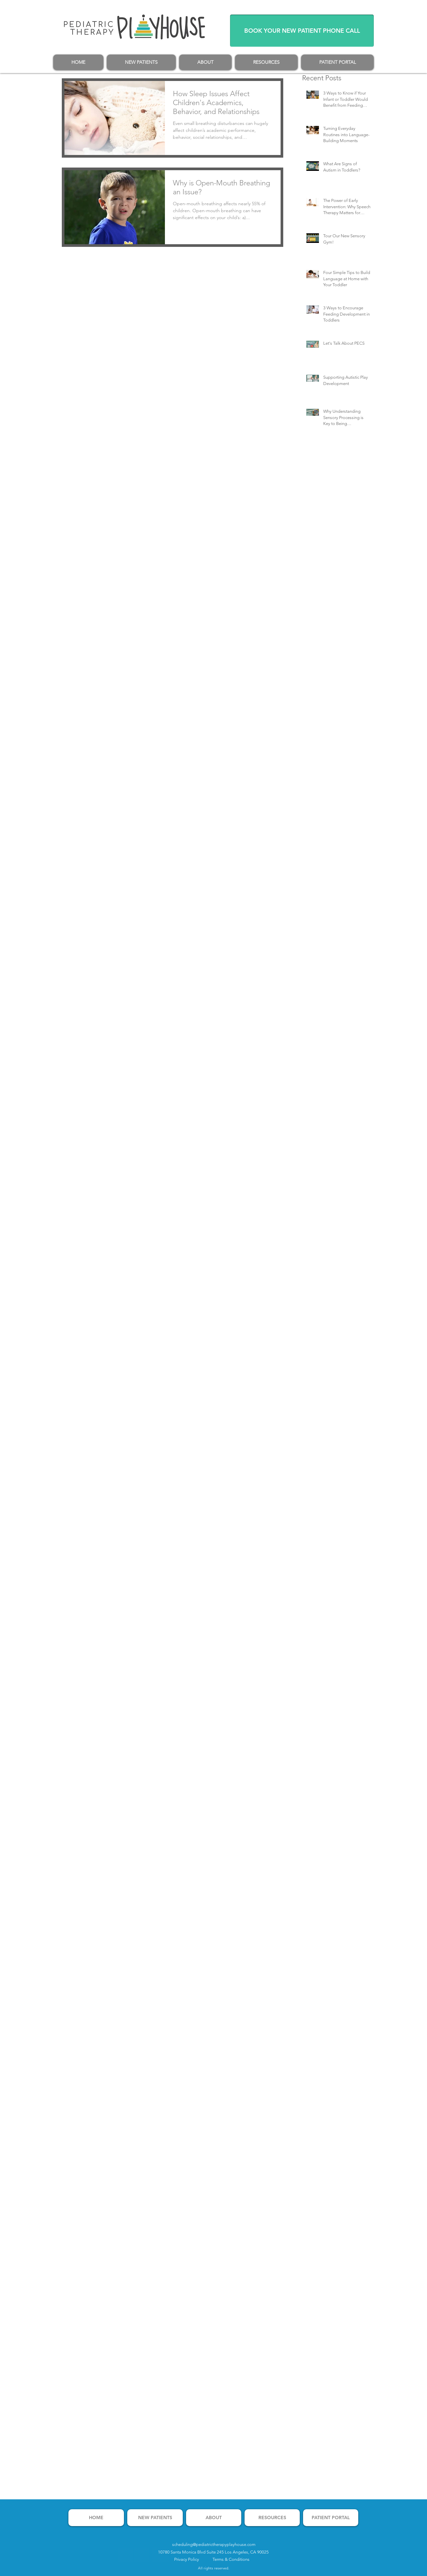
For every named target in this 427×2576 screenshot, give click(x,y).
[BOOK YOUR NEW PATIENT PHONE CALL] (302, 31)
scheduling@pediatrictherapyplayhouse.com (213, 2544)
